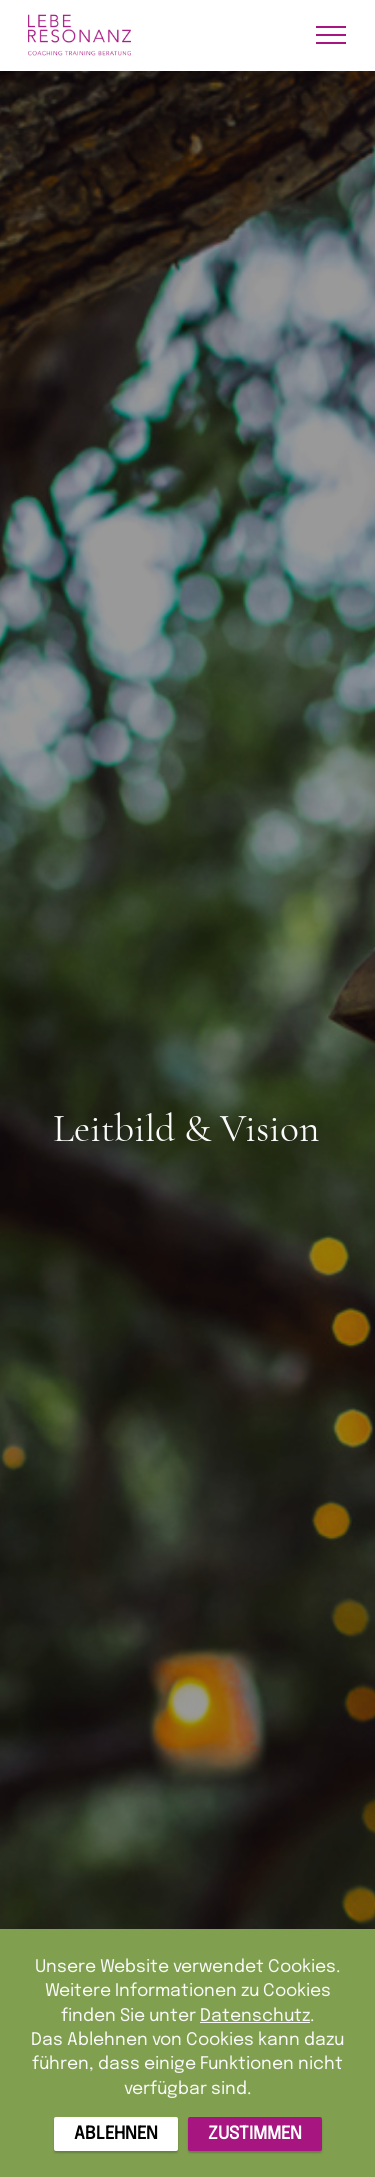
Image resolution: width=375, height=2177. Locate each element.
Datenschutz (255, 2015)
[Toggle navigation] (331, 35)
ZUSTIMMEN (255, 2134)
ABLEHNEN (116, 2134)
